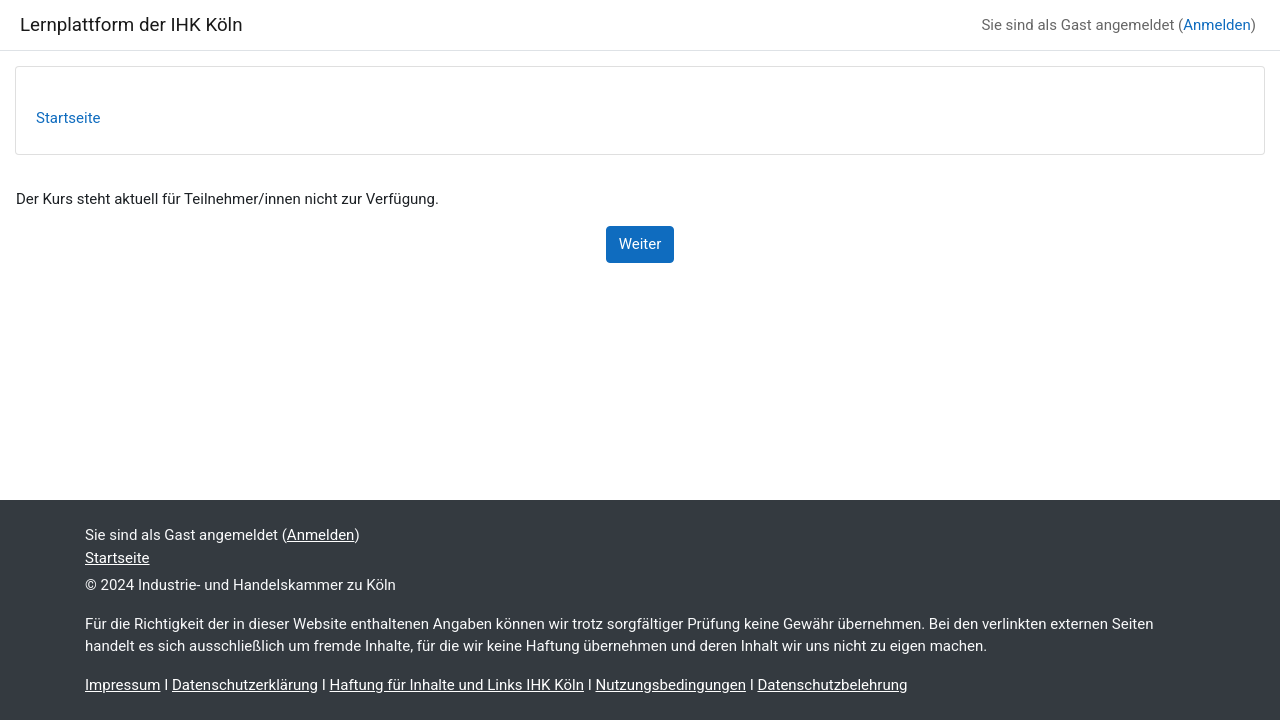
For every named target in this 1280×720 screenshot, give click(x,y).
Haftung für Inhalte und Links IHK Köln (457, 685)
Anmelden (1217, 25)
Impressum (122, 685)
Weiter (640, 244)
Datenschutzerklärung (245, 685)
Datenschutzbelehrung (832, 685)
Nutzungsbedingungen (670, 685)
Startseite (68, 118)
